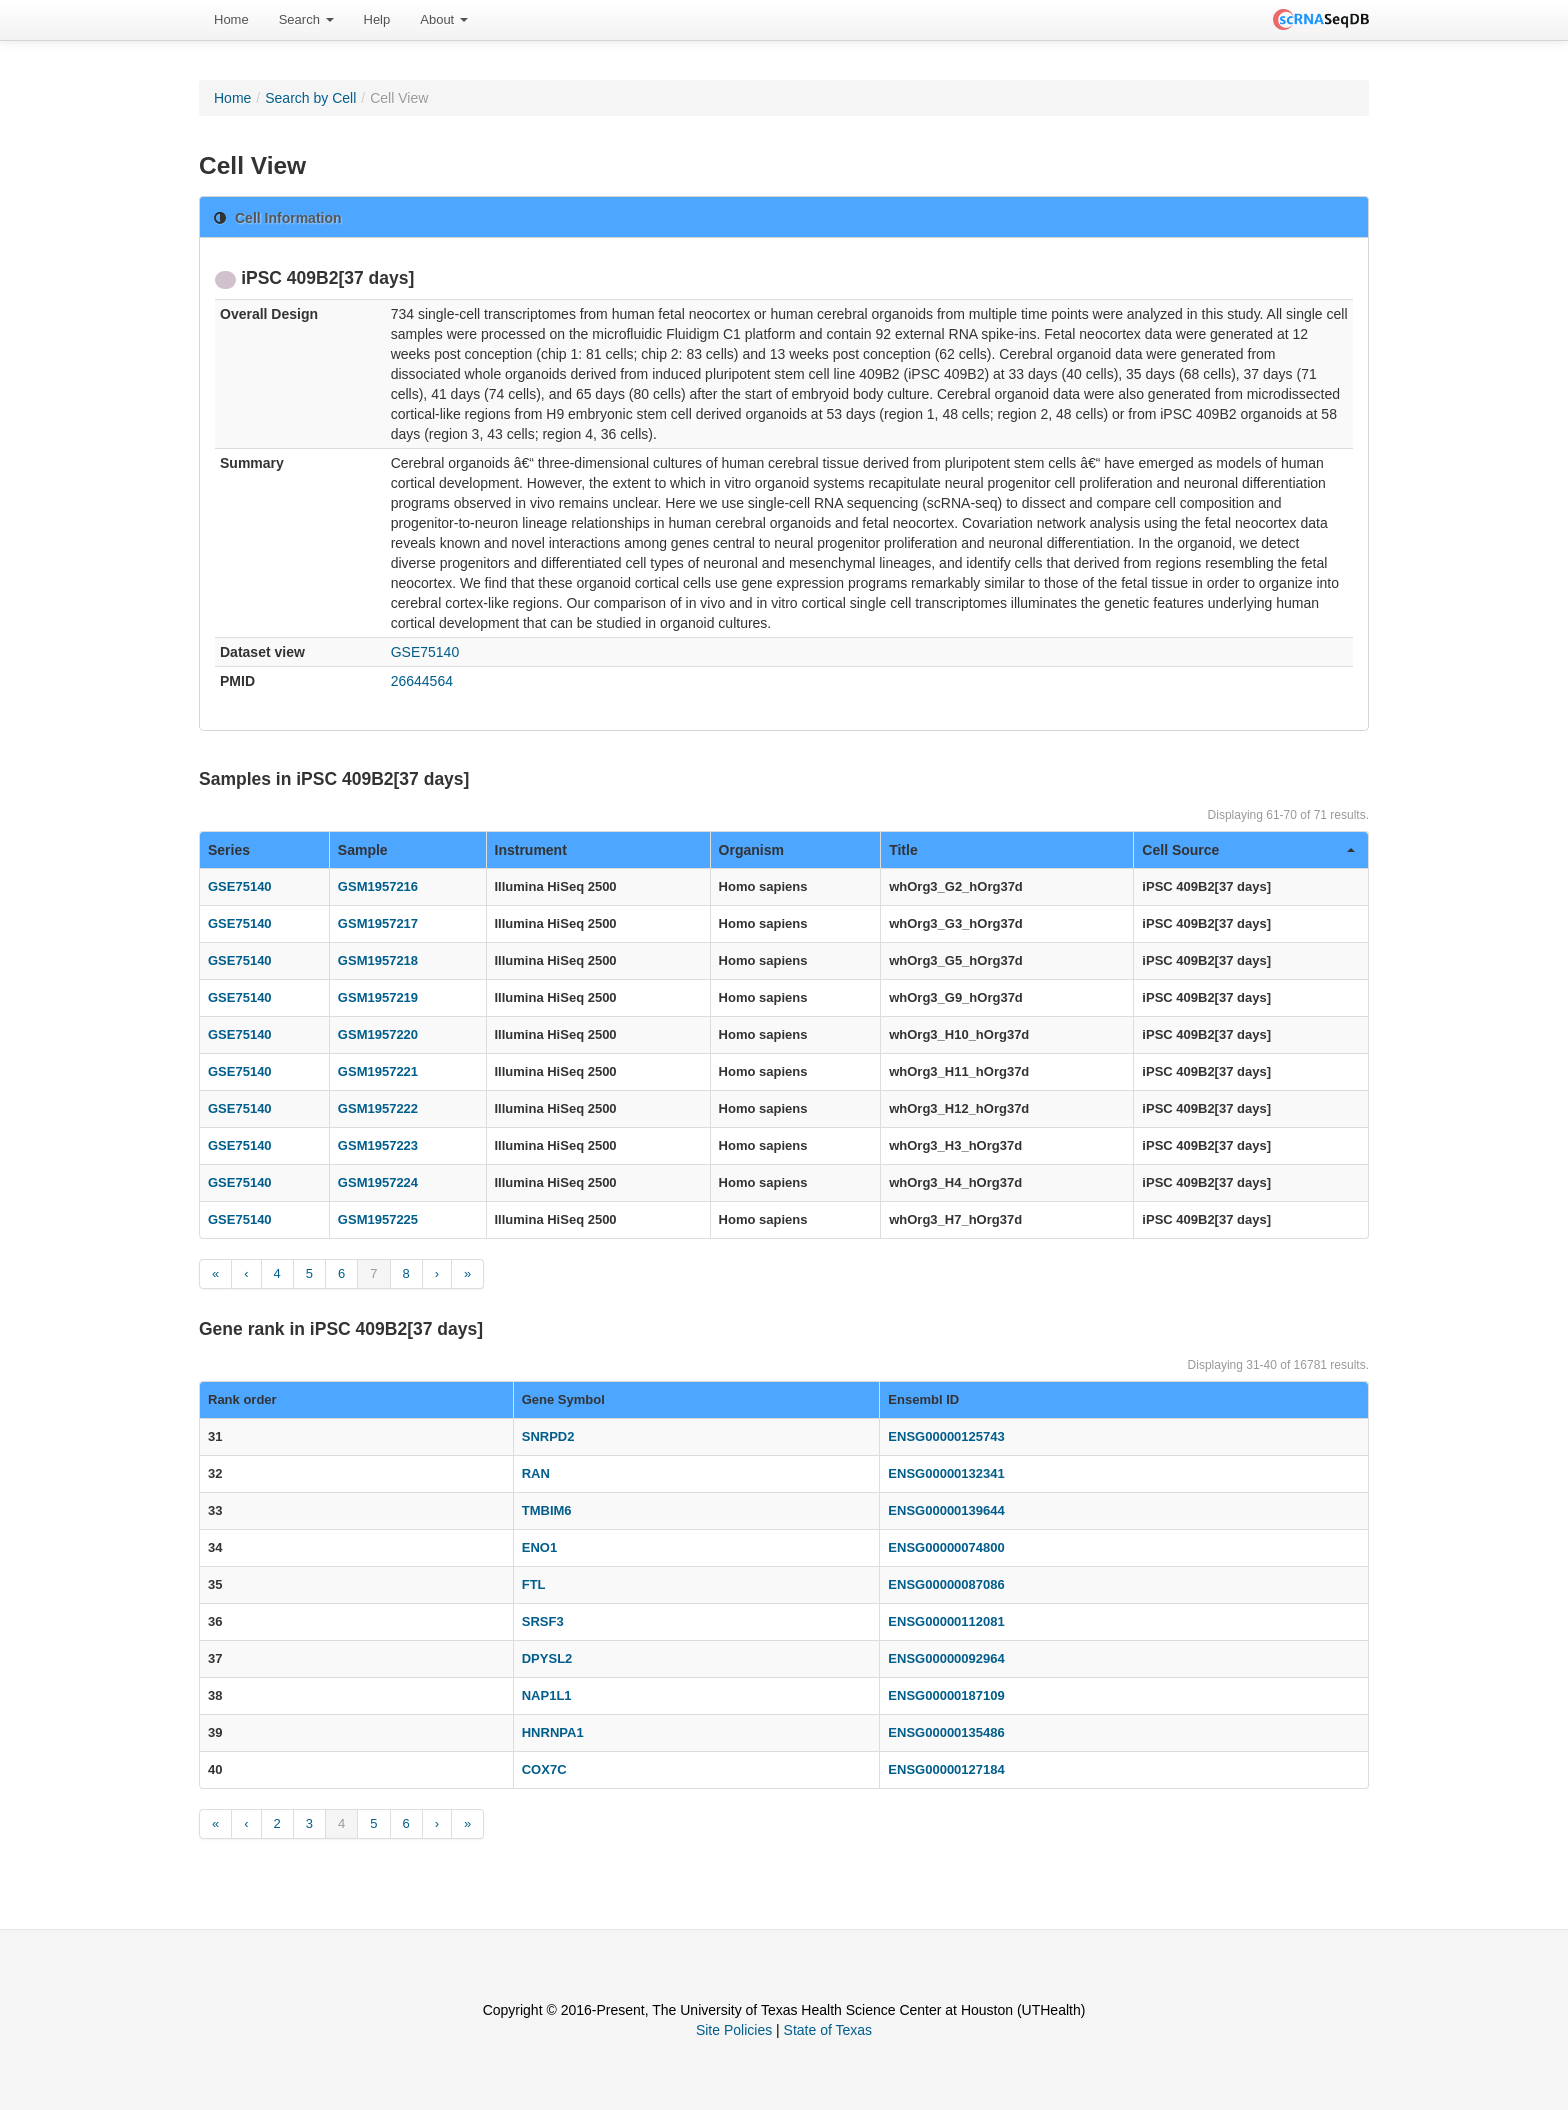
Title (903, 850)
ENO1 (539, 1547)
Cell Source (1248, 850)
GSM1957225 (378, 1219)
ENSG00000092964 (946, 1658)
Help (377, 19)
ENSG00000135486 (946, 1732)
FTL (534, 1584)
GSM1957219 (378, 997)
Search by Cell (310, 98)
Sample (363, 850)
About (444, 19)
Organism (751, 850)
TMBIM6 (547, 1510)
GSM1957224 (378, 1182)
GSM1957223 (378, 1145)
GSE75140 (425, 652)
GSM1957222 (378, 1108)
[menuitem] (231, 20)
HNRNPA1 (553, 1732)
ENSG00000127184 (946, 1769)
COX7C (544, 1769)
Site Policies (734, 2030)
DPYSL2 (547, 1658)
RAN (536, 1473)
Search (306, 19)
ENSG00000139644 (946, 1510)
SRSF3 (543, 1621)
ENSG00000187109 (946, 1695)
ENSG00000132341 (946, 1473)
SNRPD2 (548, 1436)
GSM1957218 (378, 960)
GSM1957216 (378, 886)
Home (231, 19)
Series (229, 850)
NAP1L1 (547, 1695)
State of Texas (828, 2030)
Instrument (531, 850)
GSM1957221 (378, 1071)
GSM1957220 (378, 1034)
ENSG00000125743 (946, 1436)
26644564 (422, 681)
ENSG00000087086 (946, 1584)
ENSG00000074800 (946, 1547)
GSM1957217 (378, 923)
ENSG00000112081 (946, 1621)
